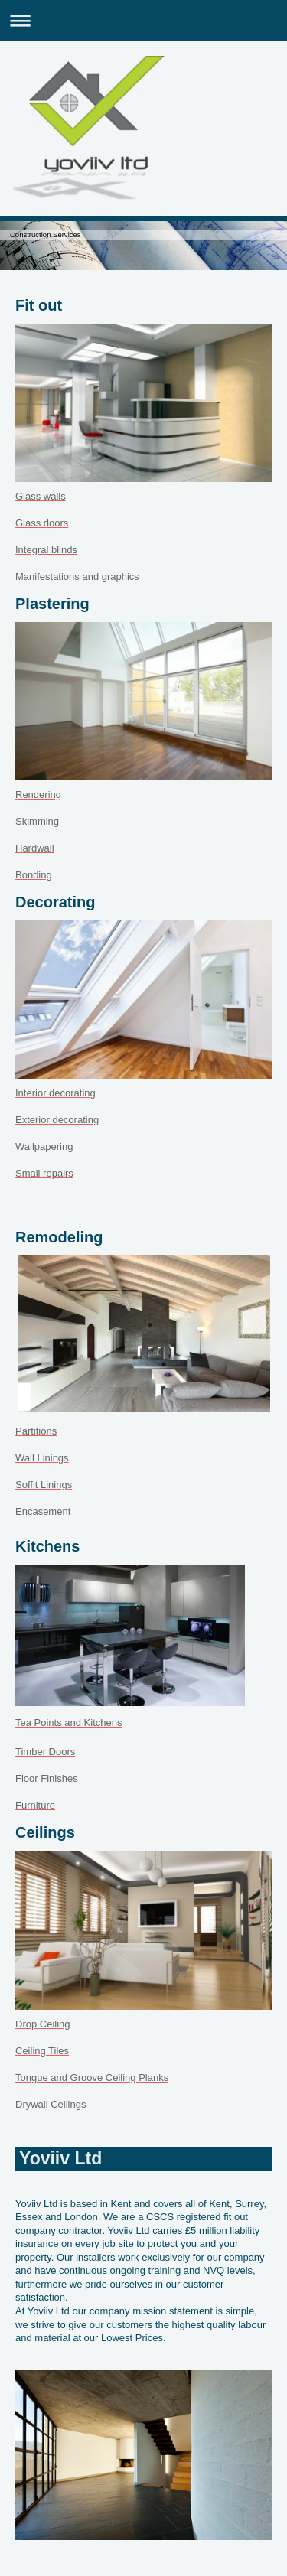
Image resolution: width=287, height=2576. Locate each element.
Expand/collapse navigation (143, 20)
